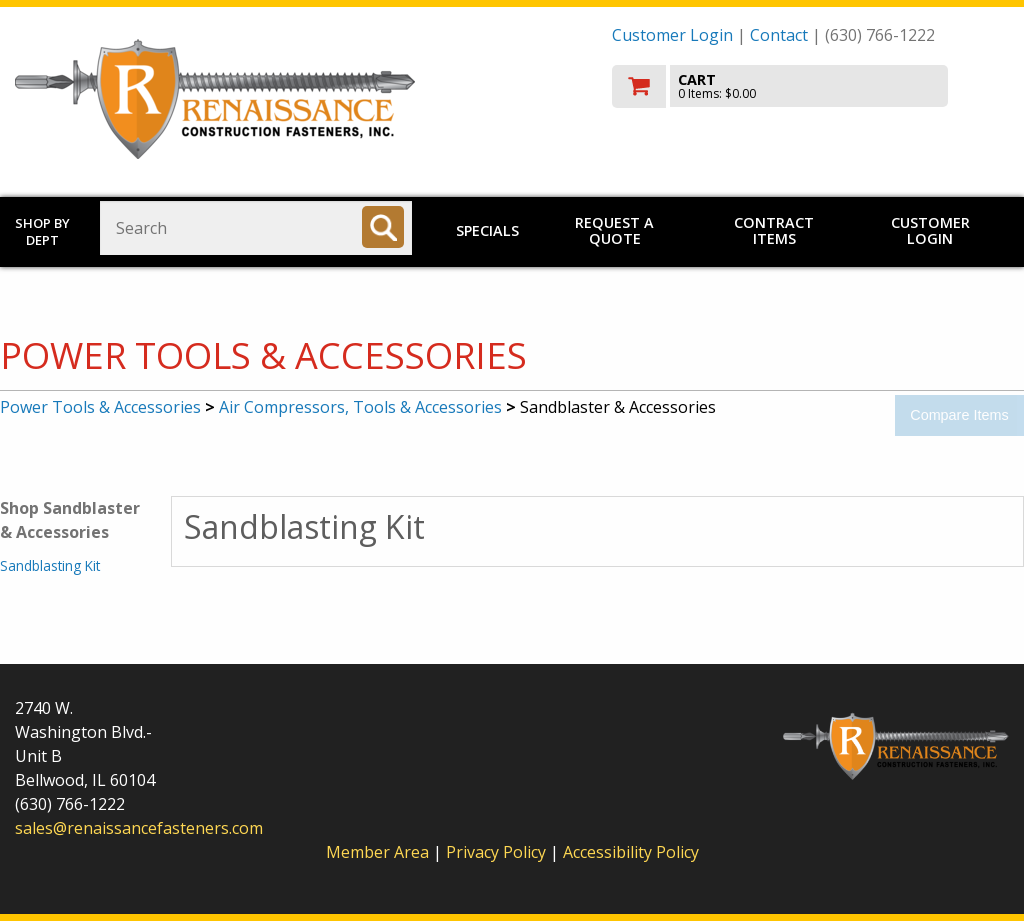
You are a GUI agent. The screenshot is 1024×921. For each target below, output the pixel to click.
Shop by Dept (42, 231)
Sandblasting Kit (50, 565)
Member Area (377, 852)
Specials (487, 230)
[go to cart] (810, 86)
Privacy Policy (498, 852)
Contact (779, 35)
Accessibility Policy (631, 852)
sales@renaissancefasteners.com (139, 828)
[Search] (383, 227)
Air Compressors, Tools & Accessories (360, 407)
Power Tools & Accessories (100, 407)
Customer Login (672, 35)
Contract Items (774, 230)
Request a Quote (614, 230)
